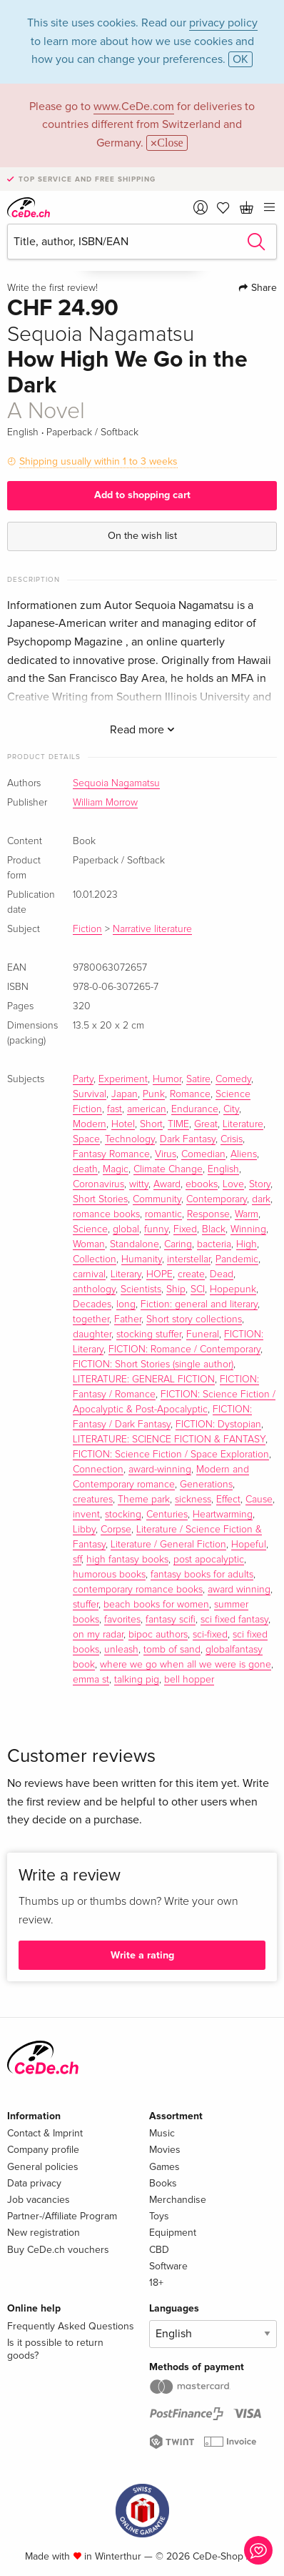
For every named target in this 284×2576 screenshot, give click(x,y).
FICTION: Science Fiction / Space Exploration (171, 1455)
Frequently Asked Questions (70, 2326)
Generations (206, 1485)
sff (77, 1560)
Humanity (141, 1259)
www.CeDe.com (133, 106)
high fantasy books (127, 1560)
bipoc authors (158, 1635)
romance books (106, 1214)
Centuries (167, 1515)
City (231, 1109)
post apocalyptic (208, 1560)
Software (168, 2266)
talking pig (136, 1680)
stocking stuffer (148, 1334)
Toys (159, 2216)
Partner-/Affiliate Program (62, 2216)
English (223, 1169)
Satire (198, 1079)
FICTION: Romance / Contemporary (184, 1349)
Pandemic (236, 1259)
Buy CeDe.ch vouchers (58, 2250)
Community (157, 1199)
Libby (84, 1530)
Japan (124, 1094)
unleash (121, 1650)
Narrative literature (152, 929)
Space (86, 1139)
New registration (43, 2232)
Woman (89, 1244)
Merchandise (177, 2200)
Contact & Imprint (45, 2133)
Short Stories (100, 1199)
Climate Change (168, 1169)
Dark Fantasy (187, 1139)
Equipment (172, 2232)
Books (163, 2183)
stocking (123, 1515)
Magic (115, 1169)
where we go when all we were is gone (185, 1665)
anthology (94, 1289)
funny (156, 1229)
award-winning (159, 1470)
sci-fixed (210, 1635)
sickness (193, 1500)
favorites (122, 1620)
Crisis (231, 1139)
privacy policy (223, 23)
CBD (159, 2250)
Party (83, 1079)
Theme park (144, 1500)
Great (206, 1124)
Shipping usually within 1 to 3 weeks (98, 461)
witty (138, 1184)
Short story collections (194, 1319)
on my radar (98, 1635)
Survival (89, 1094)
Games (164, 2167)
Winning (248, 1229)
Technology (130, 1139)
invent (86, 1515)
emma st (91, 1680)
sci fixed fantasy (234, 1620)
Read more (142, 730)
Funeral (202, 1334)
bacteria (214, 1244)
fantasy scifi (171, 1620)
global (126, 1229)
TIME (178, 1124)
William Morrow (105, 803)
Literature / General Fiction (168, 1545)
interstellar (189, 1259)
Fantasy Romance (111, 1154)
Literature (243, 1124)
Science (90, 1229)
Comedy (233, 1079)
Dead (221, 1274)
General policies (42, 2167)
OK (240, 59)
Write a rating (142, 1955)
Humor (167, 1079)
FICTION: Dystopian (218, 1425)
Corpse (116, 1530)
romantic (163, 1214)
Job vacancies (38, 2200)
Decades (92, 1304)
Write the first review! (52, 288)
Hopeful (248, 1545)
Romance (190, 1094)
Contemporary (216, 1199)
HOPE (159, 1274)
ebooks (202, 1184)
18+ (156, 2283)
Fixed (185, 1229)
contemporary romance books (138, 1590)
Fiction (87, 929)
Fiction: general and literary (199, 1304)
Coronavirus (98, 1184)
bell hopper (189, 1680)
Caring (178, 1244)
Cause (259, 1500)
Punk (154, 1094)
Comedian (203, 1154)
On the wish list (142, 536)
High (246, 1244)
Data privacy (34, 2183)
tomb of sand (172, 1650)
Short (151, 1124)
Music (162, 2133)
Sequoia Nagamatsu (116, 783)
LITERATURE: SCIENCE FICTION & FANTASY (169, 1440)
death (85, 1169)
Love (233, 1184)
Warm (246, 1214)
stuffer (85, 1605)
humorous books (109, 1575)
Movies (165, 2150)
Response (208, 1214)
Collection (94, 1259)
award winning (239, 1590)
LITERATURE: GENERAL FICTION (144, 1379)
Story (259, 1184)
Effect (228, 1500)
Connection (98, 1470)
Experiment (123, 1079)
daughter (92, 1334)
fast (114, 1109)
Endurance (194, 1109)
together (91, 1319)
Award (167, 1184)
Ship (176, 1289)
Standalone (134, 1244)
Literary (126, 1274)
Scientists (141, 1289)
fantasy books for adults (202, 1575)
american (146, 1109)
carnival (89, 1274)
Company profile (43, 2150)
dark (261, 1199)
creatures (93, 1500)
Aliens (243, 1154)
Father (127, 1319)
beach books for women (156, 1605)
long (126, 1304)
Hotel (123, 1124)
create (191, 1274)
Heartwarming (223, 1515)
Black (213, 1229)
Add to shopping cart (142, 495)
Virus (165, 1154)
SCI (198, 1289)
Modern (89, 1124)
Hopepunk (233, 1289)
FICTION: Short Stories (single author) (153, 1364)
